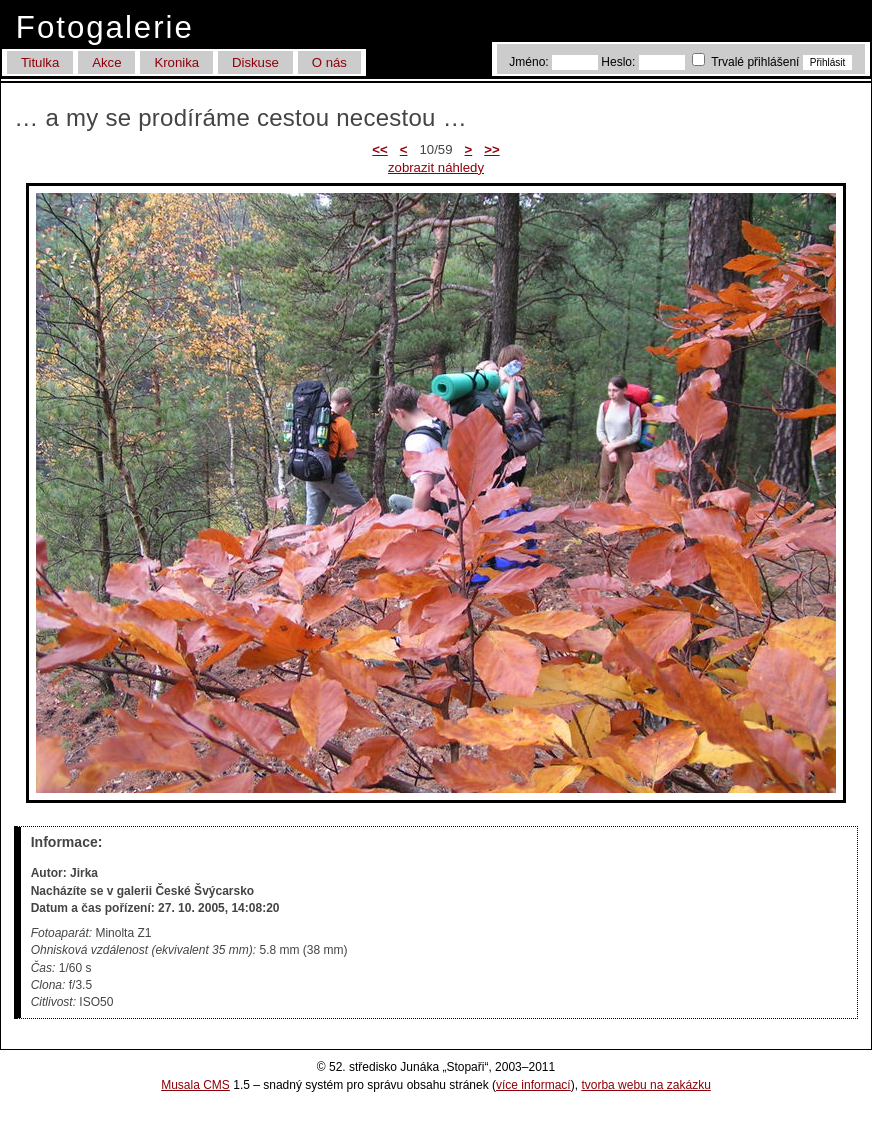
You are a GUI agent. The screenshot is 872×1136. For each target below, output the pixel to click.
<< (379, 149)
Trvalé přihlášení (747, 62)
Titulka (40, 62)
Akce (106, 62)
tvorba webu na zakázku (645, 1085)
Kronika (176, 62)
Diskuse (255, 62)
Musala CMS (195, 1085)
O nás (329, 62)
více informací (533, 1085)
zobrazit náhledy (436, 167)
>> (491, 149)
